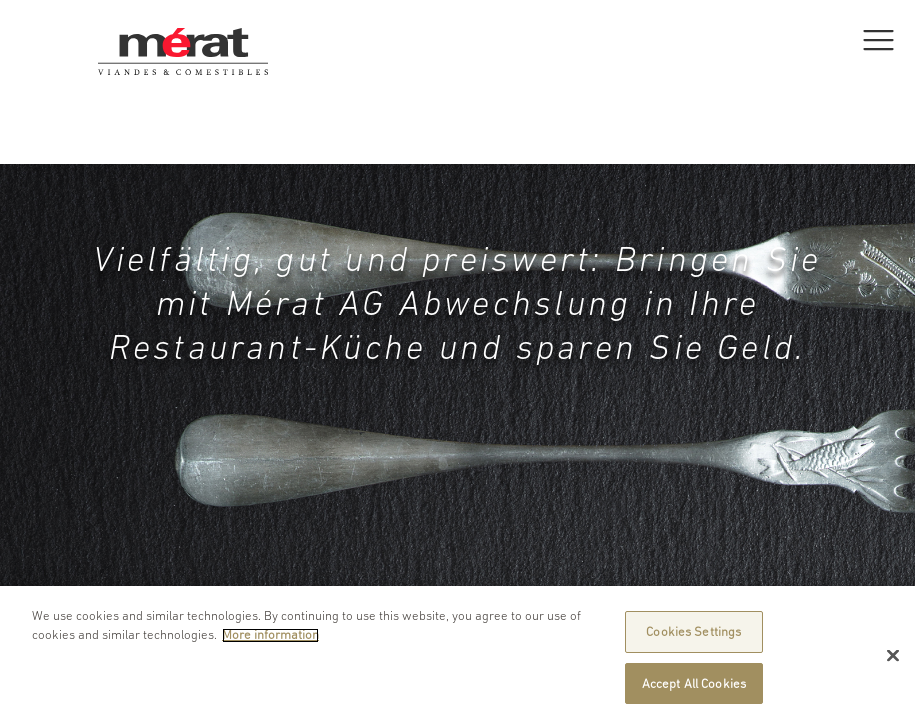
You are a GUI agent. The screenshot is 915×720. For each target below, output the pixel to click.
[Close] (893, 662)
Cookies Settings (693, 637)
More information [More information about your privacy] (270, 641)
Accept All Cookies (694, 689)
